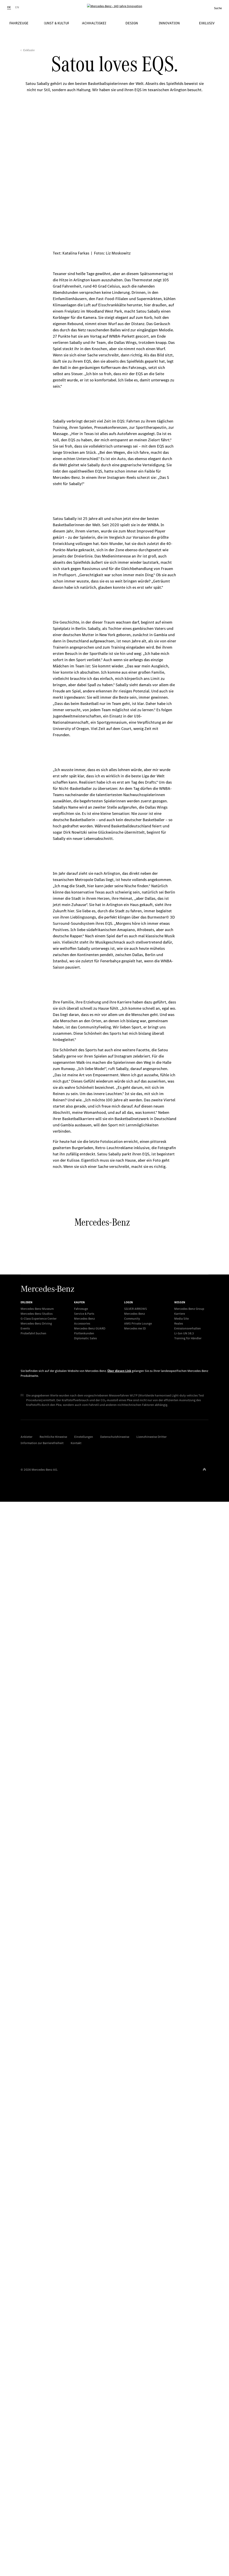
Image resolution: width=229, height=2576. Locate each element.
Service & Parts (84, 1918)
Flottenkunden (84, 1938)
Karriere (179, 1918)
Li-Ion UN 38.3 (184, 1938)
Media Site (181, 1923)
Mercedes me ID (135, 1933)
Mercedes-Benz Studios (37, 1918)
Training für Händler (187, 1943)
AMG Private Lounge (138, 1928)
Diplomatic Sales (85, 1943)
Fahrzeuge (81, 1913)
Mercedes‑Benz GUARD (89, 1933)
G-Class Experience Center (39, 1923)
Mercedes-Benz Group (189, 1913)
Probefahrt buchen (33, 1938)
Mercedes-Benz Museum (37, 1913)
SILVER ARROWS (135, 1913)
